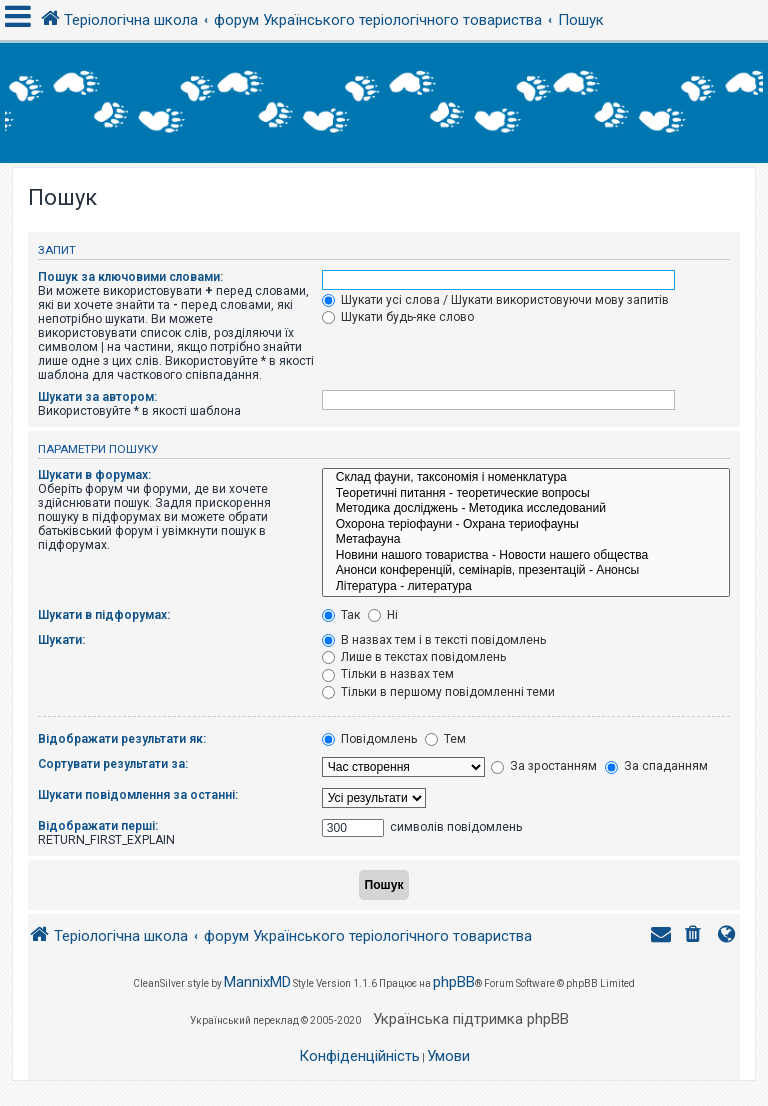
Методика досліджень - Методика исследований (526, 509)
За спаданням (656, 766)
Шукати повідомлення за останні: (138, 795)
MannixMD (257, 982)
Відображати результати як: (122, 739)
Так (341, 615)
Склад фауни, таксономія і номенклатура (526, 478)
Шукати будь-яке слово (398, 317)
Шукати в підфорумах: (104, 615)
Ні (383, 615)
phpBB (454, 982)
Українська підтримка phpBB (471, 1019)
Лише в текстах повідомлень (414, 657)
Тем (445, 739)
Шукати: (61, 640)
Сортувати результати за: (113, 764)
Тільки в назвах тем (388, 674)
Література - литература (526, 587)
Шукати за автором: (97, 397)
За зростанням (544, 766)
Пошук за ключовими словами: (130, 277)
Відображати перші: (98, 826)
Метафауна (526, 540)
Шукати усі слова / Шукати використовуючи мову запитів (495, 300)
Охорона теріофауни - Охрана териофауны (526, 525)
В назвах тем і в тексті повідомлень (434, 640)
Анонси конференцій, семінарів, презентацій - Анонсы (526, 571)
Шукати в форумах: (94, 475)
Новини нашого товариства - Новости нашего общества (526, 556)
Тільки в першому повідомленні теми (438, 692)
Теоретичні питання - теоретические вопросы (526, 494)
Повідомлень (369, 739)
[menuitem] (695, 936)
